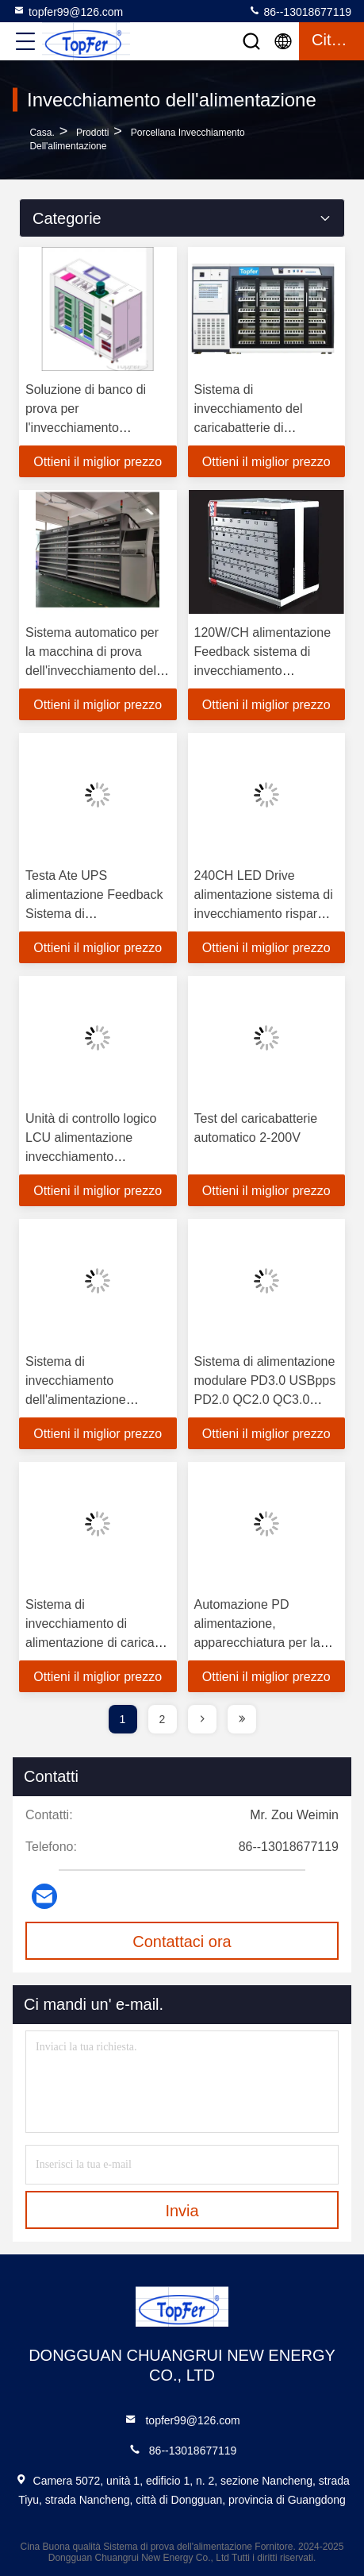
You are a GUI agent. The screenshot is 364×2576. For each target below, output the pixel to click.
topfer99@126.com (68, 11)
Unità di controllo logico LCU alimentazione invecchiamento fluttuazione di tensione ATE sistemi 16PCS (90, 1156)
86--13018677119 (299, 11)
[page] (202, 1719)
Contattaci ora (182, 1941)
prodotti (92, 132)
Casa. (41, 132)
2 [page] (162, 1719)
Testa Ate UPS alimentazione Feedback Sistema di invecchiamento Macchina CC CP (94, 913)
